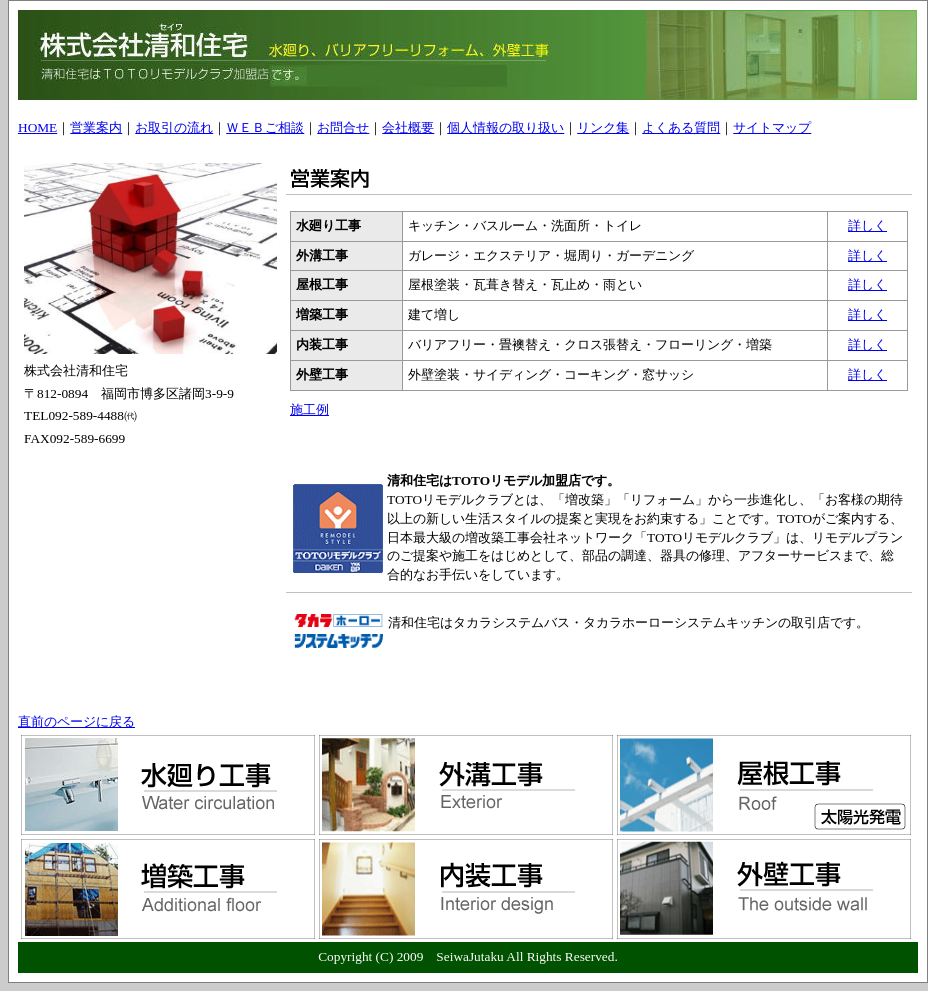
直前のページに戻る (76, 721)
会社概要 (408, 127)
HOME (37, 127)
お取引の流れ (174, 127)
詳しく (867, 225)
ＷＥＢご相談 (265, 127)
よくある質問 (681, 127)
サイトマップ (772, 127)
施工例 (309, 409)
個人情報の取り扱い (505, 127)
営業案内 (96, 127)
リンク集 (603, 127)
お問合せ (343, 127)
